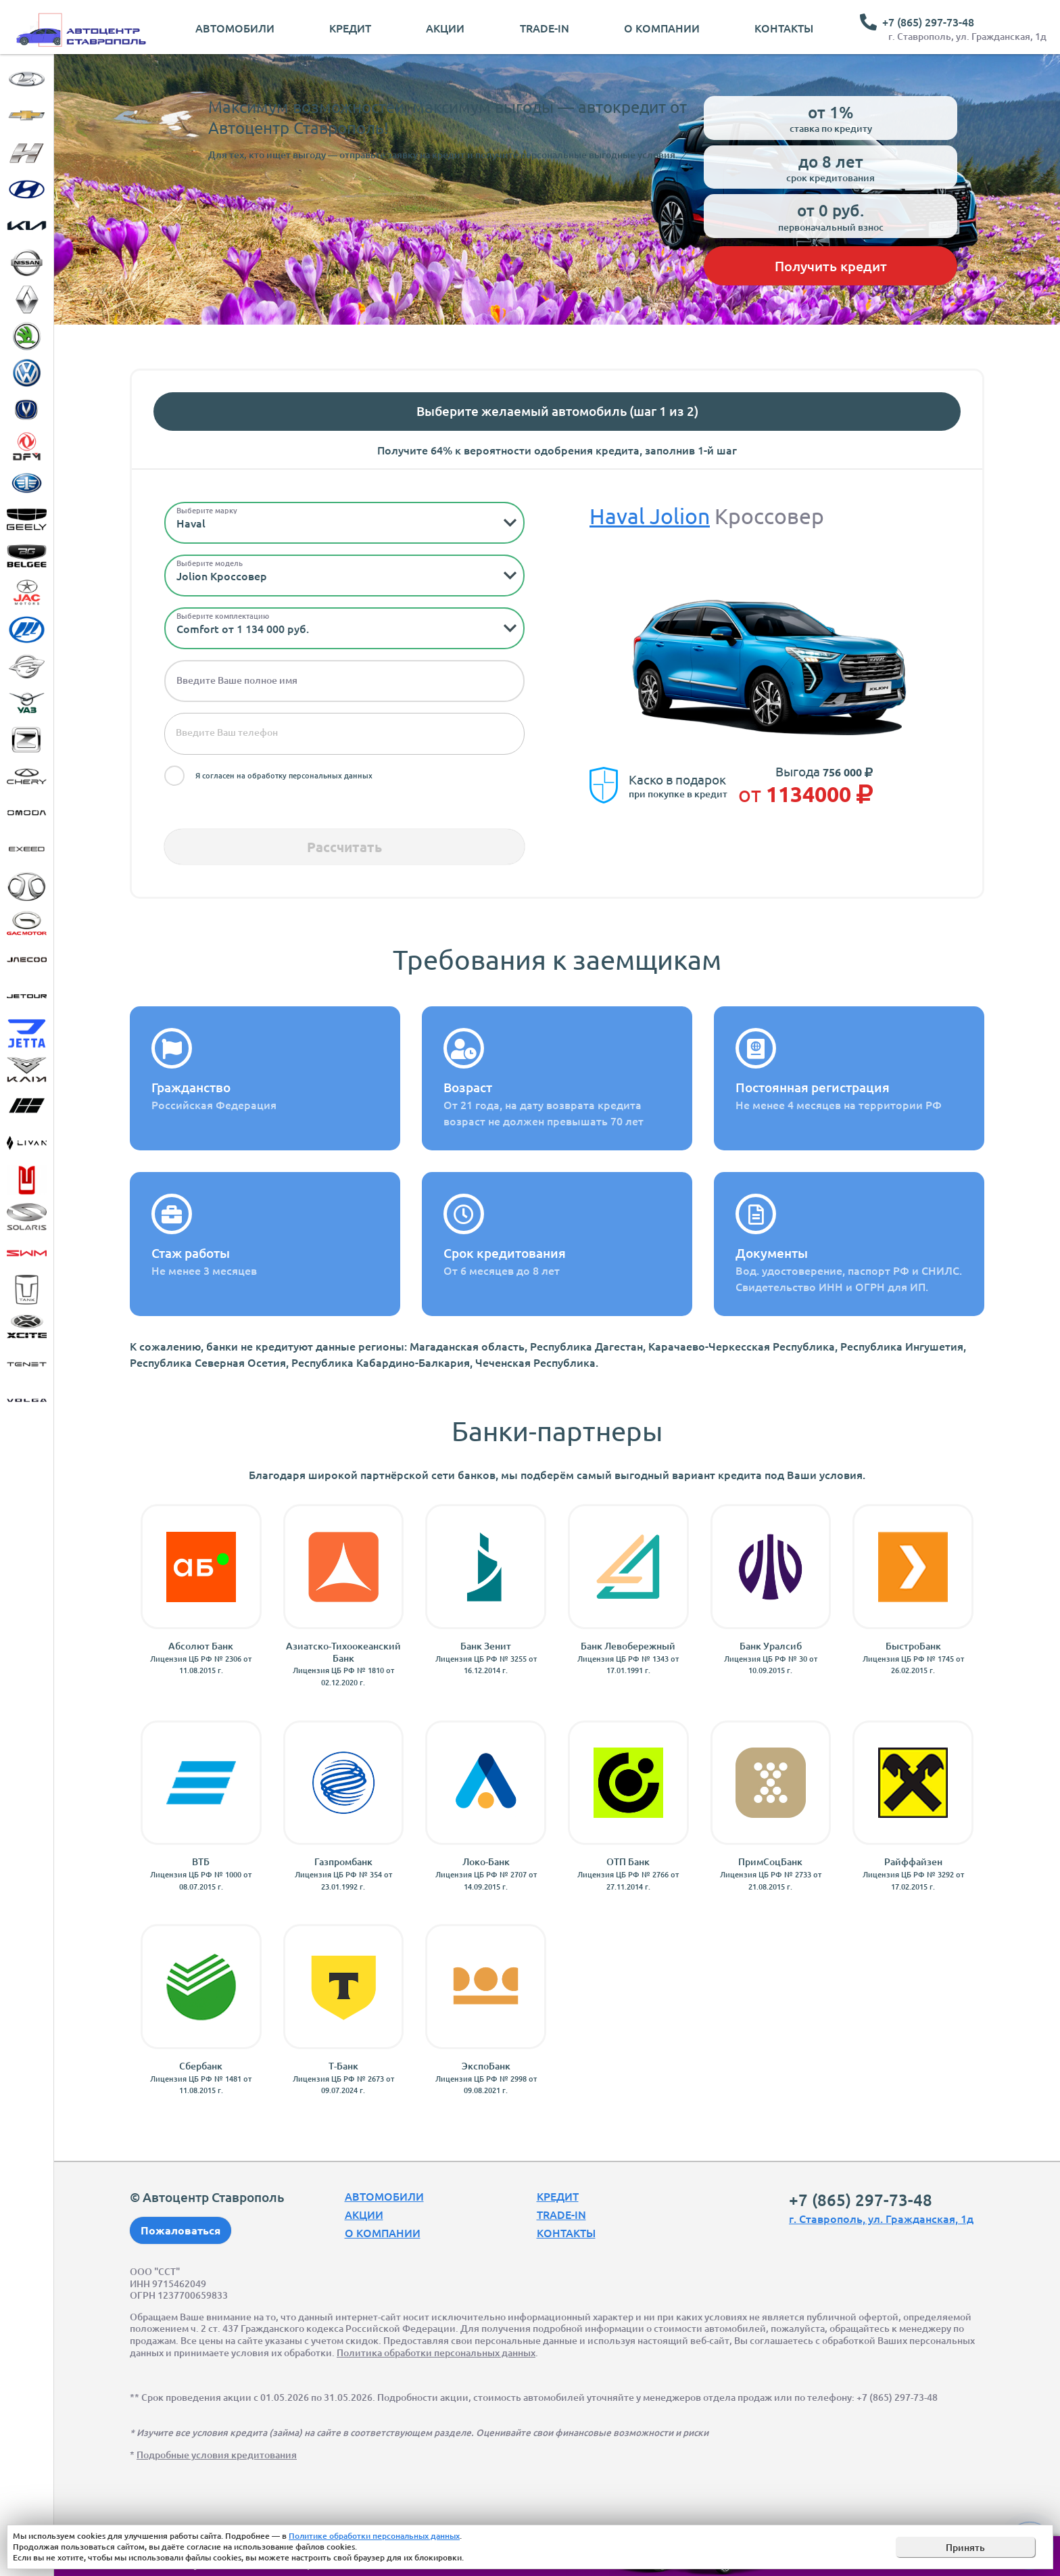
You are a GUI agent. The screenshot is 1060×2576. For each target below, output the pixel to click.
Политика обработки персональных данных (436, 2352)
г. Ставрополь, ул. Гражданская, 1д (967, 36)
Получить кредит (831, 266)
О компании (662, 27)
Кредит (350, 27)
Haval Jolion (649, 515)
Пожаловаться (180, 2230)
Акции (445, 27)
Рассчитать (344, 847)
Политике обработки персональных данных (374, 2536)
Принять (965, 2547)
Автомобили (234, 27)
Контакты (783, 27)
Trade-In (544, 27)
